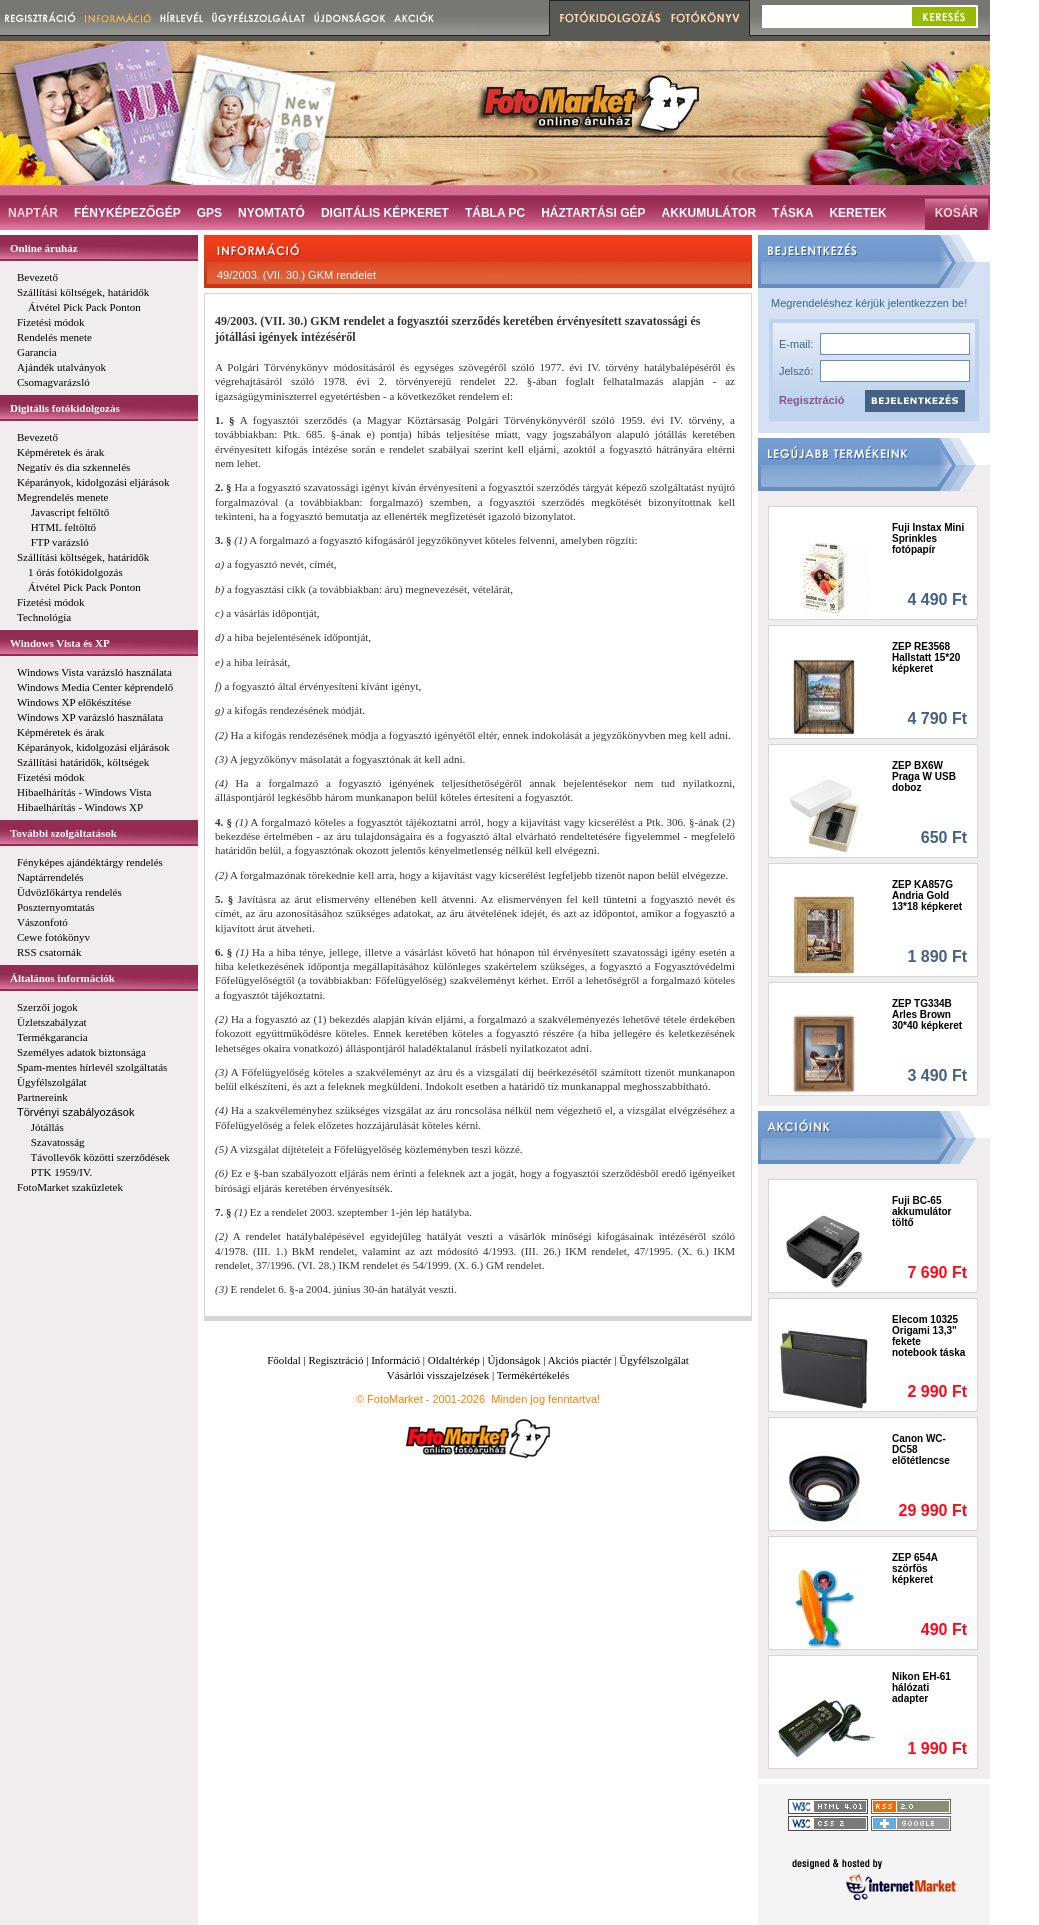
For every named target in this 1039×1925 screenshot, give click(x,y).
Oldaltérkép (454, 1360)
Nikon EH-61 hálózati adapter (921, 1687)
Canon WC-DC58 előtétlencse (921, 1449)
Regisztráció (811, 400)
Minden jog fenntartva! (545, 1399)
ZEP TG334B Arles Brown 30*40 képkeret (927, 1014)
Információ (395, 1360)
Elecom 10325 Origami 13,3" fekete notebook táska (928, 1336)
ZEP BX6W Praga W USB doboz (924, 776)
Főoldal (284, 1360)
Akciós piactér (580, 1360)
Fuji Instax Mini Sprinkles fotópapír (928, 538)
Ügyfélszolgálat (654, 1360)
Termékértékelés (533, 1375)
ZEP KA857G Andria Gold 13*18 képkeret (927, 895)
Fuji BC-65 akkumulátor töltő (921, 1211)
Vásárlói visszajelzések (438, 1375)
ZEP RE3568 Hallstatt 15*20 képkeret (926, 657)
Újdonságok (513, 1360)
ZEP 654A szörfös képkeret (915, 1568)
